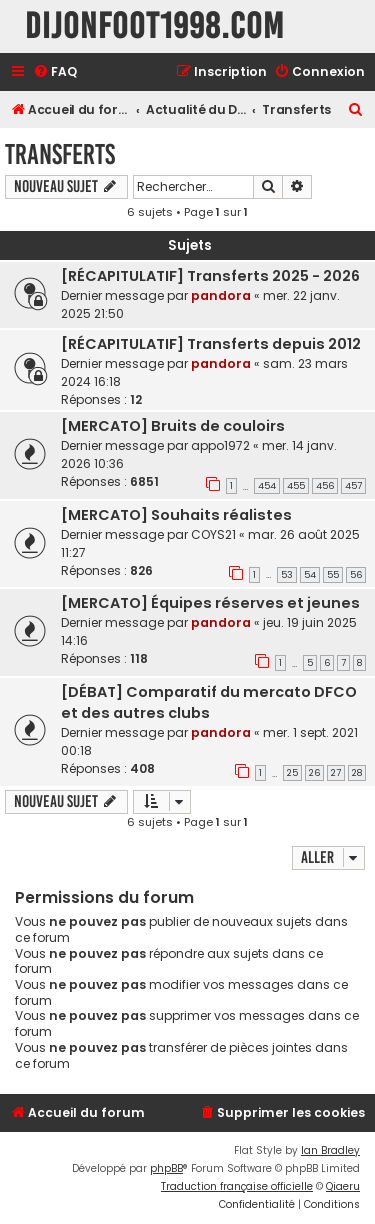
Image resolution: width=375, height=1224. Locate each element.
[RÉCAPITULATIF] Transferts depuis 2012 (211, 344)
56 (356, 575)
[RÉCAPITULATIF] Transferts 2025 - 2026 (210, 276)
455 (296, 486)
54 (310, 575)
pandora (221, 295)
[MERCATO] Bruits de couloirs (173, 426)
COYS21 (213, 534)
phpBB (166, 1168)
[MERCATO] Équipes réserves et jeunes (210, 603)
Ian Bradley (330, 1150)
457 (353, 486)
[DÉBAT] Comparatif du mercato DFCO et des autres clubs (209, 702)
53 (287, 575)
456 (325, 486)
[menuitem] (55, 72)
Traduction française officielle (237, 1186)
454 (267, 486)
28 (357, 773)
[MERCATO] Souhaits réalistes (176, 515)
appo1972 (220, 445)
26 (314, 773)
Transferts (60, 154)
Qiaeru (343, 1186)
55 (333, 575)
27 (336, 773)
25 (292, 773)
